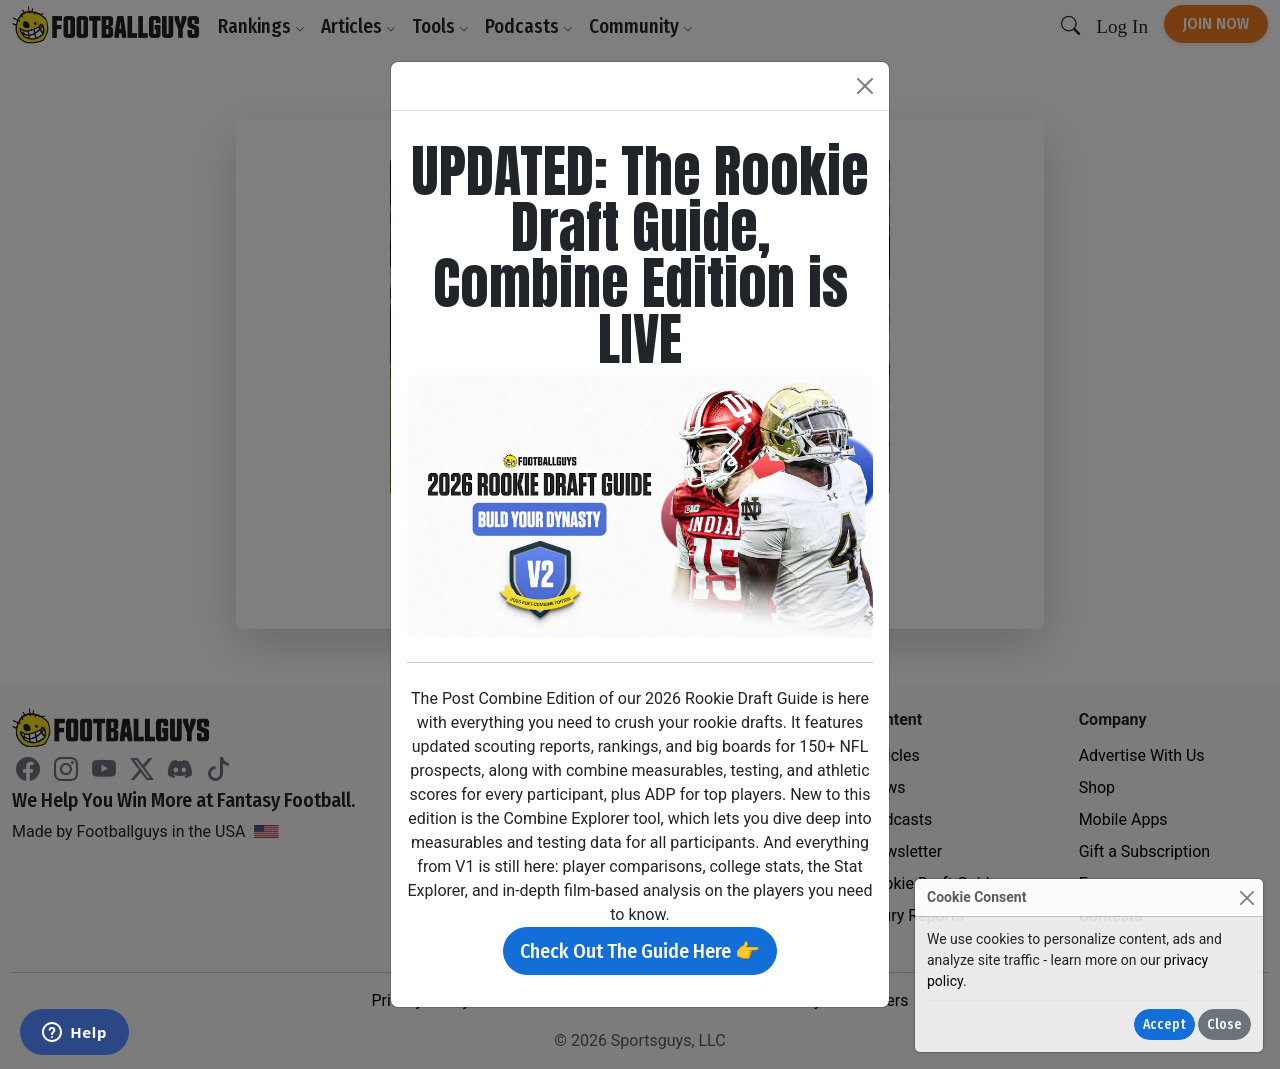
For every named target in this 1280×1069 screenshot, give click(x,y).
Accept (1164, 1024)
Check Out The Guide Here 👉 (640, 951)
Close (1224, 1024)
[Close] (1246, 897)
